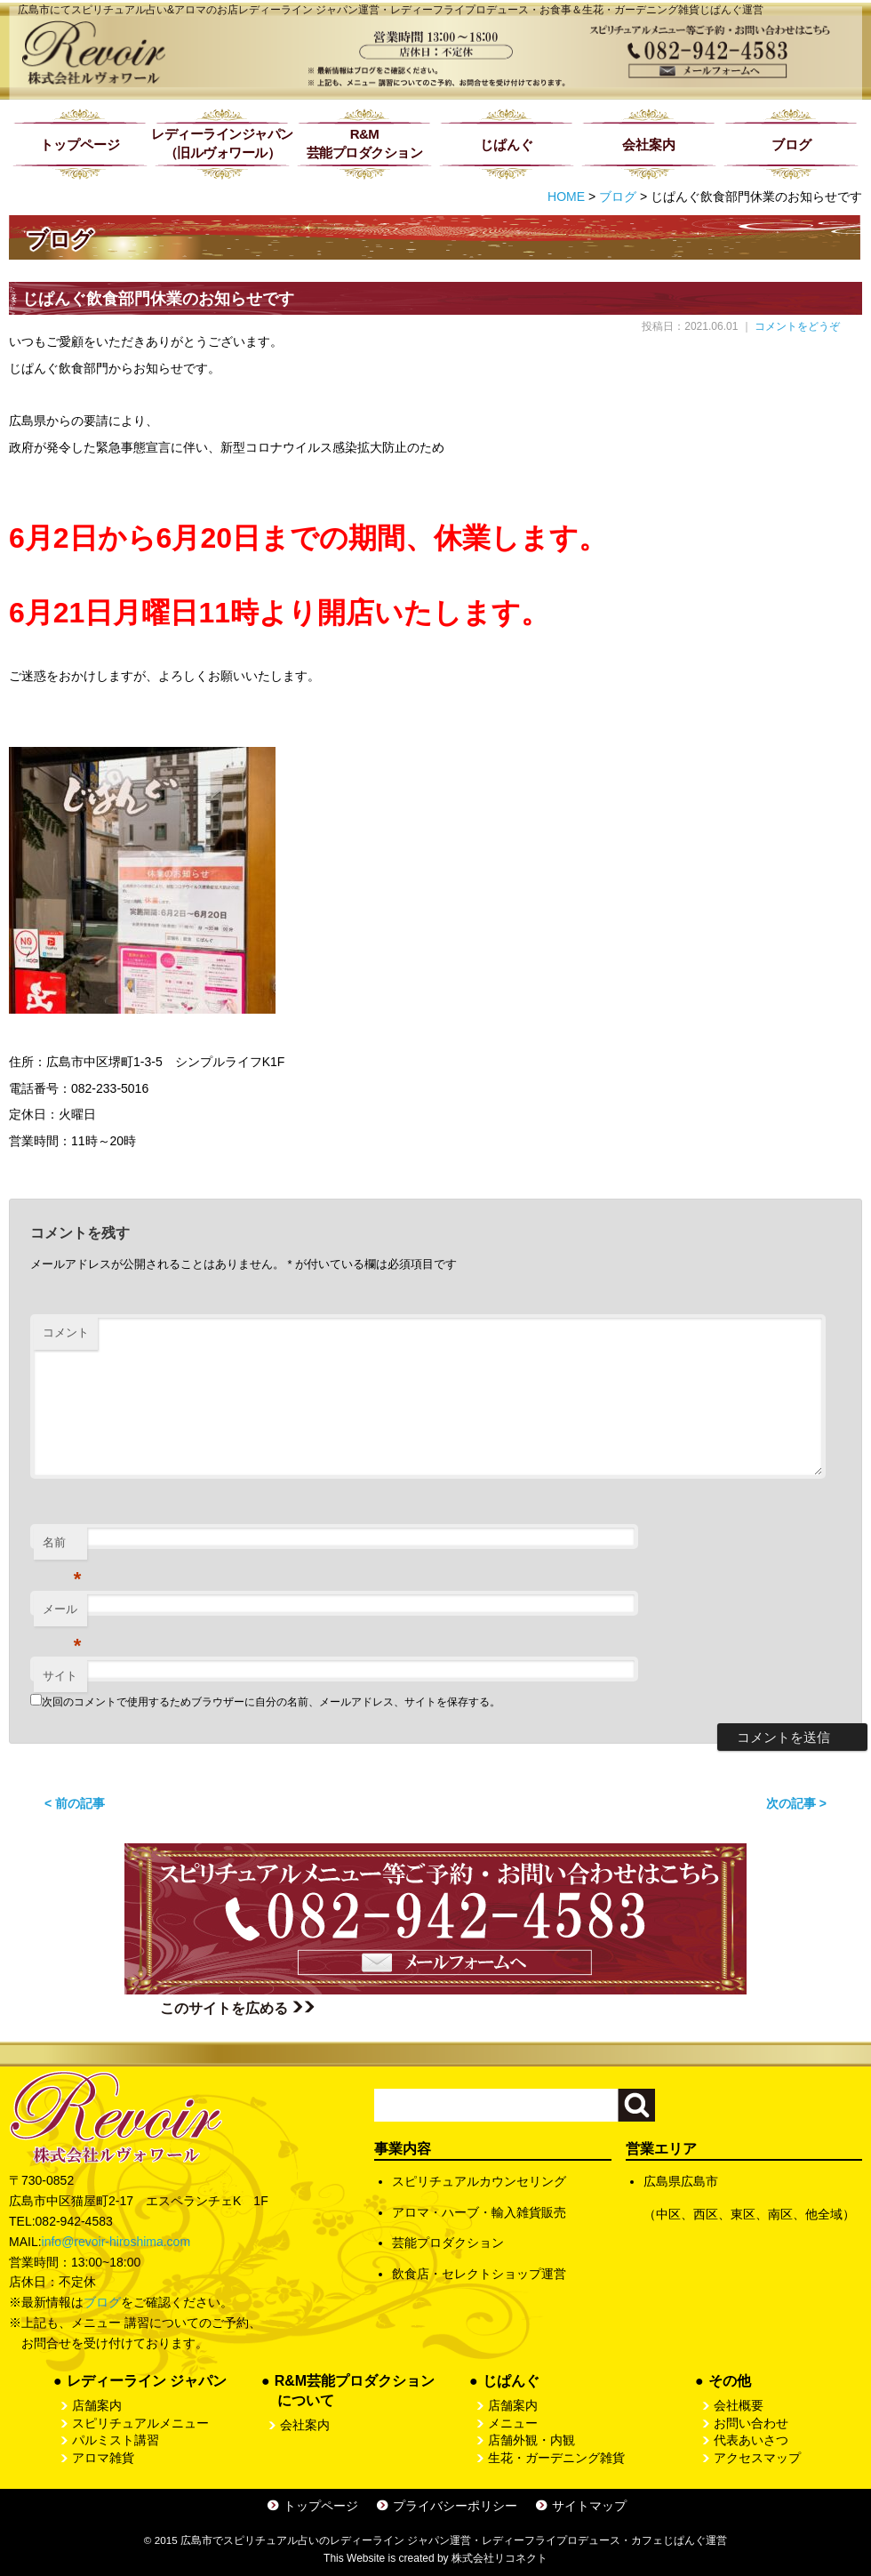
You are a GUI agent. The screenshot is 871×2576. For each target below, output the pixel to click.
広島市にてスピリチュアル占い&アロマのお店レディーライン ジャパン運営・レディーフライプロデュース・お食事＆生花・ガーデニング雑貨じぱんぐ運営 (390, 10)
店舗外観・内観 (531, 2440)
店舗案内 (97, 2405)
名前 (62, 1548)
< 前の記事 (74, 1803)
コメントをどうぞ (797, 326)
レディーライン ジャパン (147, 2380)
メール (62, 1614)
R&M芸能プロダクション (365, 143)
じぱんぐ (506, 144)
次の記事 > (796, 1803)
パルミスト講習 (115, 2440)
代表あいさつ (751, 2440)
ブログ (791, 144)
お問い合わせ (751, 2423)
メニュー (513, 2423)
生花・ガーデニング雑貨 (556, 2458)
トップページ (80, 144)
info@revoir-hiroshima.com (116, 2242)
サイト (60, 1675)
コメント (66, 1332)
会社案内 (648, 144)
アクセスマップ (757, 2458)
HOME (566, 196)
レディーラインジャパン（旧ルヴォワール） (222, 143)
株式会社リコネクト (499, 2558)
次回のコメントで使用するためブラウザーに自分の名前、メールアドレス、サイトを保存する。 (271, 1702)
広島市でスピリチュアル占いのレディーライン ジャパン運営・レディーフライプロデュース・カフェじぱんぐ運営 (453, 2540)
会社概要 (738, 2405)
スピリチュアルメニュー (140, 2423)
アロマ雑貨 (103, 2458)
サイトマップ (589, 2506)
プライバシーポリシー (455, 2506)
